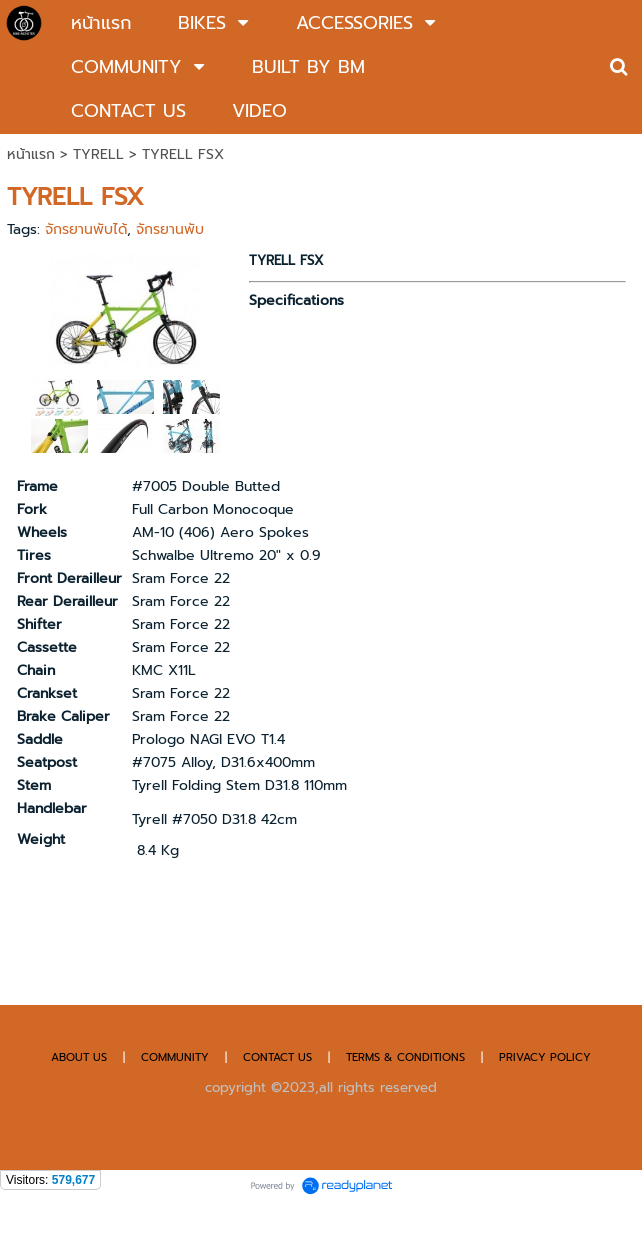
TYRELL (98, 154)
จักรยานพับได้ (86, 229)
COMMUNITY (175, 1057)
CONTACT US (279, 1057)
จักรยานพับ (170, 229)
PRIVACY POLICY (545, 1057)
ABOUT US (79, 1057)
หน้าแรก (31, 154)
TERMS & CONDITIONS (405, 1057)
